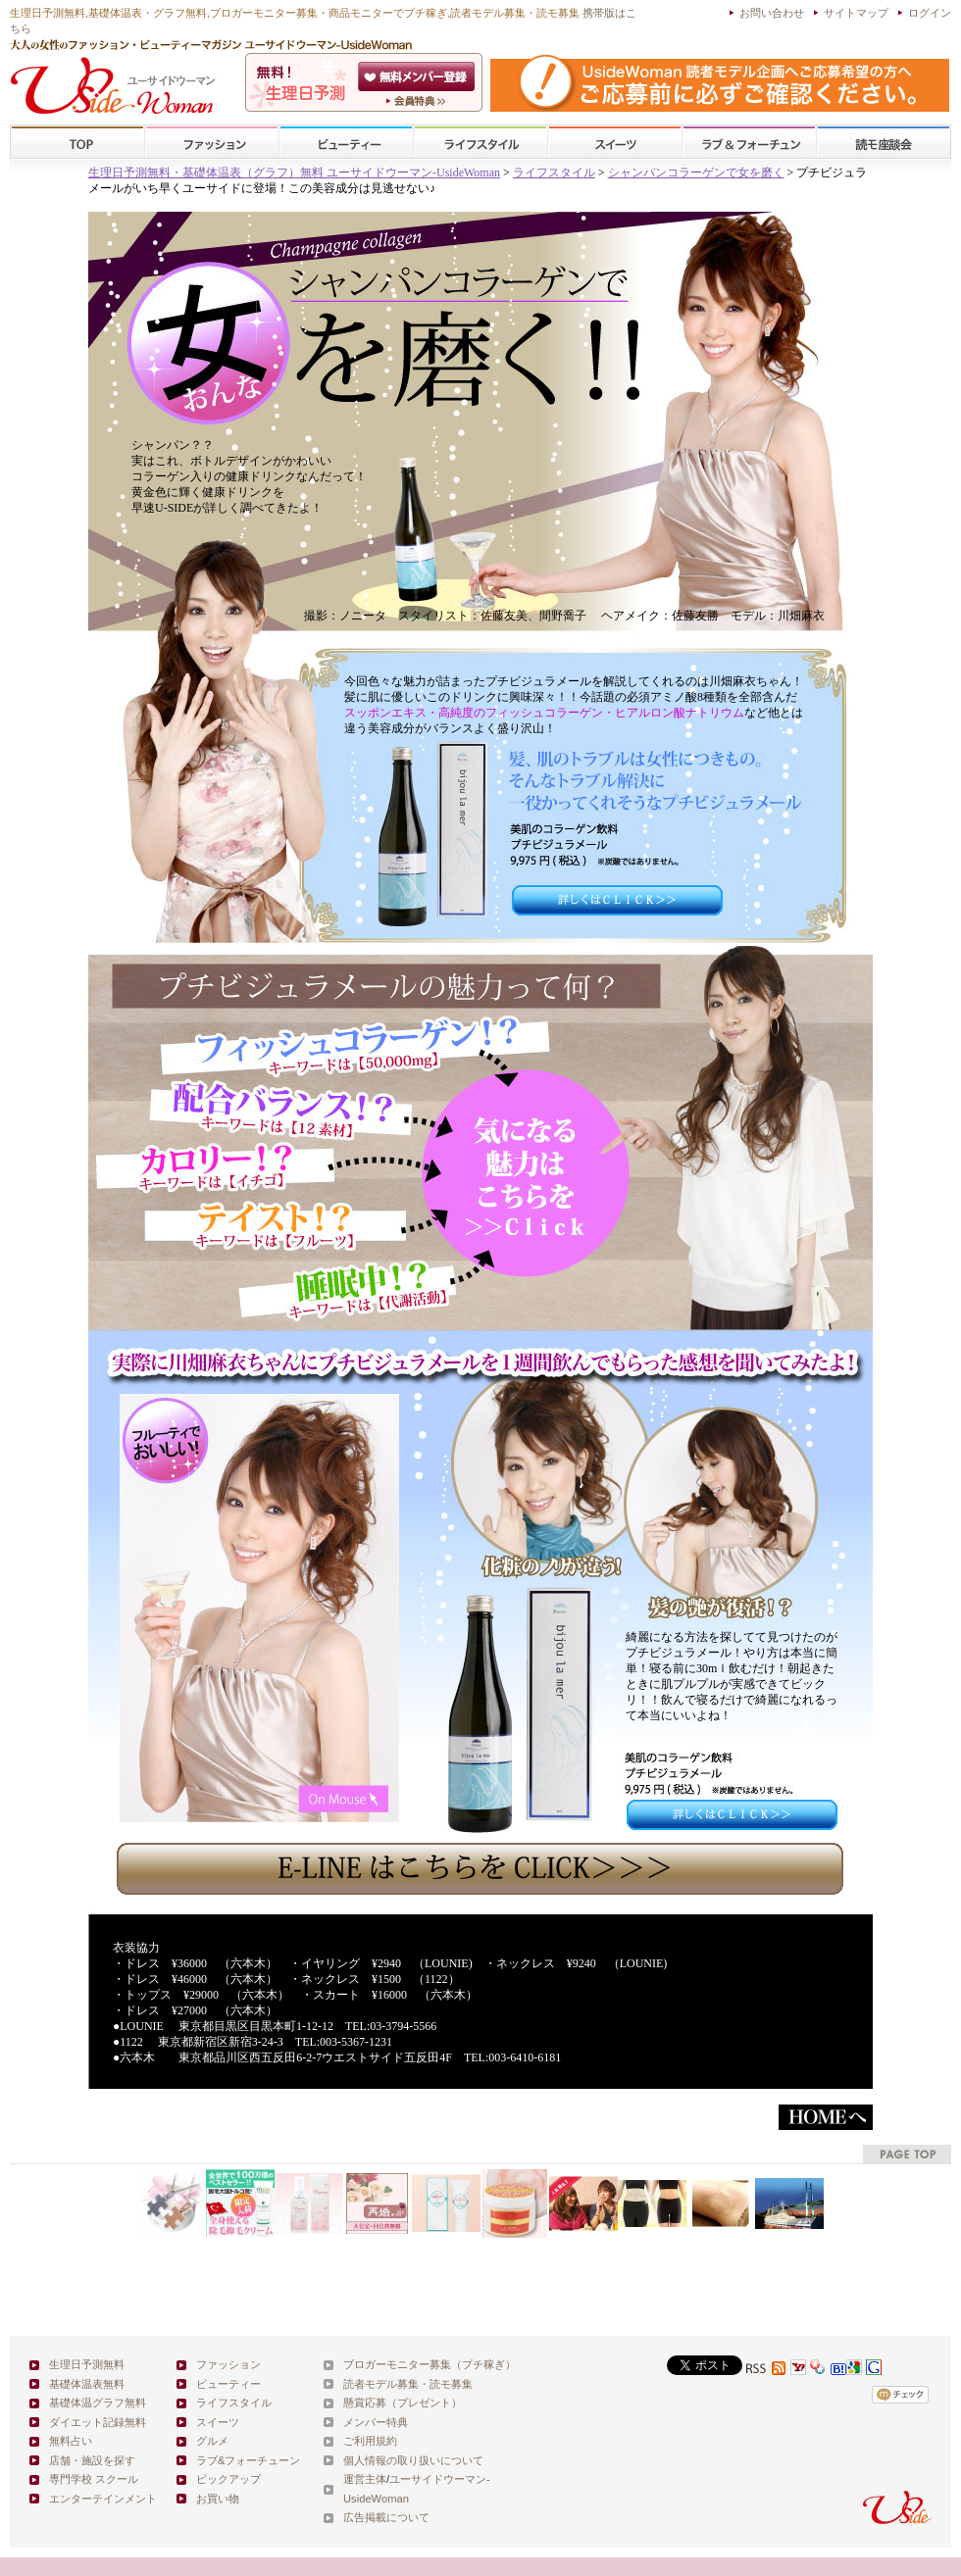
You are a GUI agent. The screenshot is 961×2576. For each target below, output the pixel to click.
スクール (883, 142)
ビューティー (346, 142)
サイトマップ (856, 13)
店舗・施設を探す (92, 2460)
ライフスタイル (480, 142)
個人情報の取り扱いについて (413, 2460)
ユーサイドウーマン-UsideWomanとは (418, 101)
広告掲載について (386, 2517)
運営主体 (364, 2479)
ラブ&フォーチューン (749, 142)
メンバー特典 (375, 2422)
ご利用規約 (370, 2441)
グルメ (212, 2441)
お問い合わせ (771, 13)
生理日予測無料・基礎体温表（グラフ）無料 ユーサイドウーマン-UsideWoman (294, 172)
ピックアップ (228, 2479)
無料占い (70, 2441)
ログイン (929, 13)
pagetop (907, 2154)
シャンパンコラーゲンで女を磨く (696, 172)
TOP (78, 142)
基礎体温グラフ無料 (97, 2402)
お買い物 (217, 2498)
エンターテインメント (103, 2498)
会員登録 (418, 76)
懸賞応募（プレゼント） (402, 2402)
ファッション (211, 142)
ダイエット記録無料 (97, 2422)
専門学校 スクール (93, 2479)
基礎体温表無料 (87, 2384)
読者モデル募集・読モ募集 (408, 2384)
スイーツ (615, 142)
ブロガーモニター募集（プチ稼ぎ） (429, 2364)
